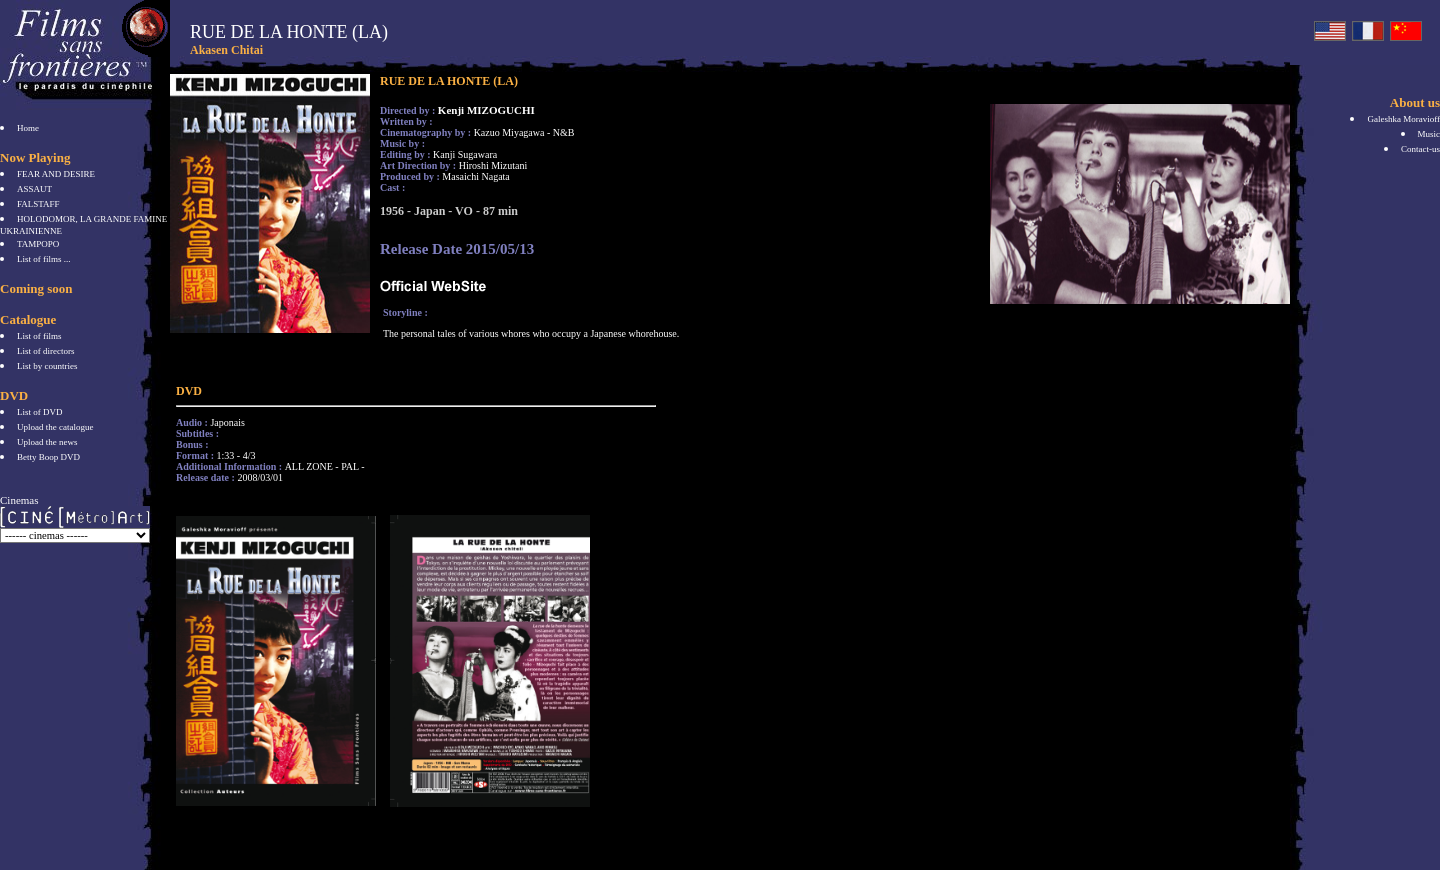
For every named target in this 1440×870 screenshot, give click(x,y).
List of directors (46, 351)
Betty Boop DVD (48, 457)
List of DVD (40, 412)
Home (28, 128)
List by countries (47, 366)
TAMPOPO (38, 244)
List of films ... (44, 259)
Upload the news (47, 442)
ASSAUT (34, 189)
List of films (39, 336)
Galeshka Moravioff (1403, 119)
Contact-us (1420, 149)
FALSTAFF (38, 204)
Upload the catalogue (55, 427)
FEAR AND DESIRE (56, 174)
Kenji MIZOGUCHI (486, 110)
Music (1429, 134)
